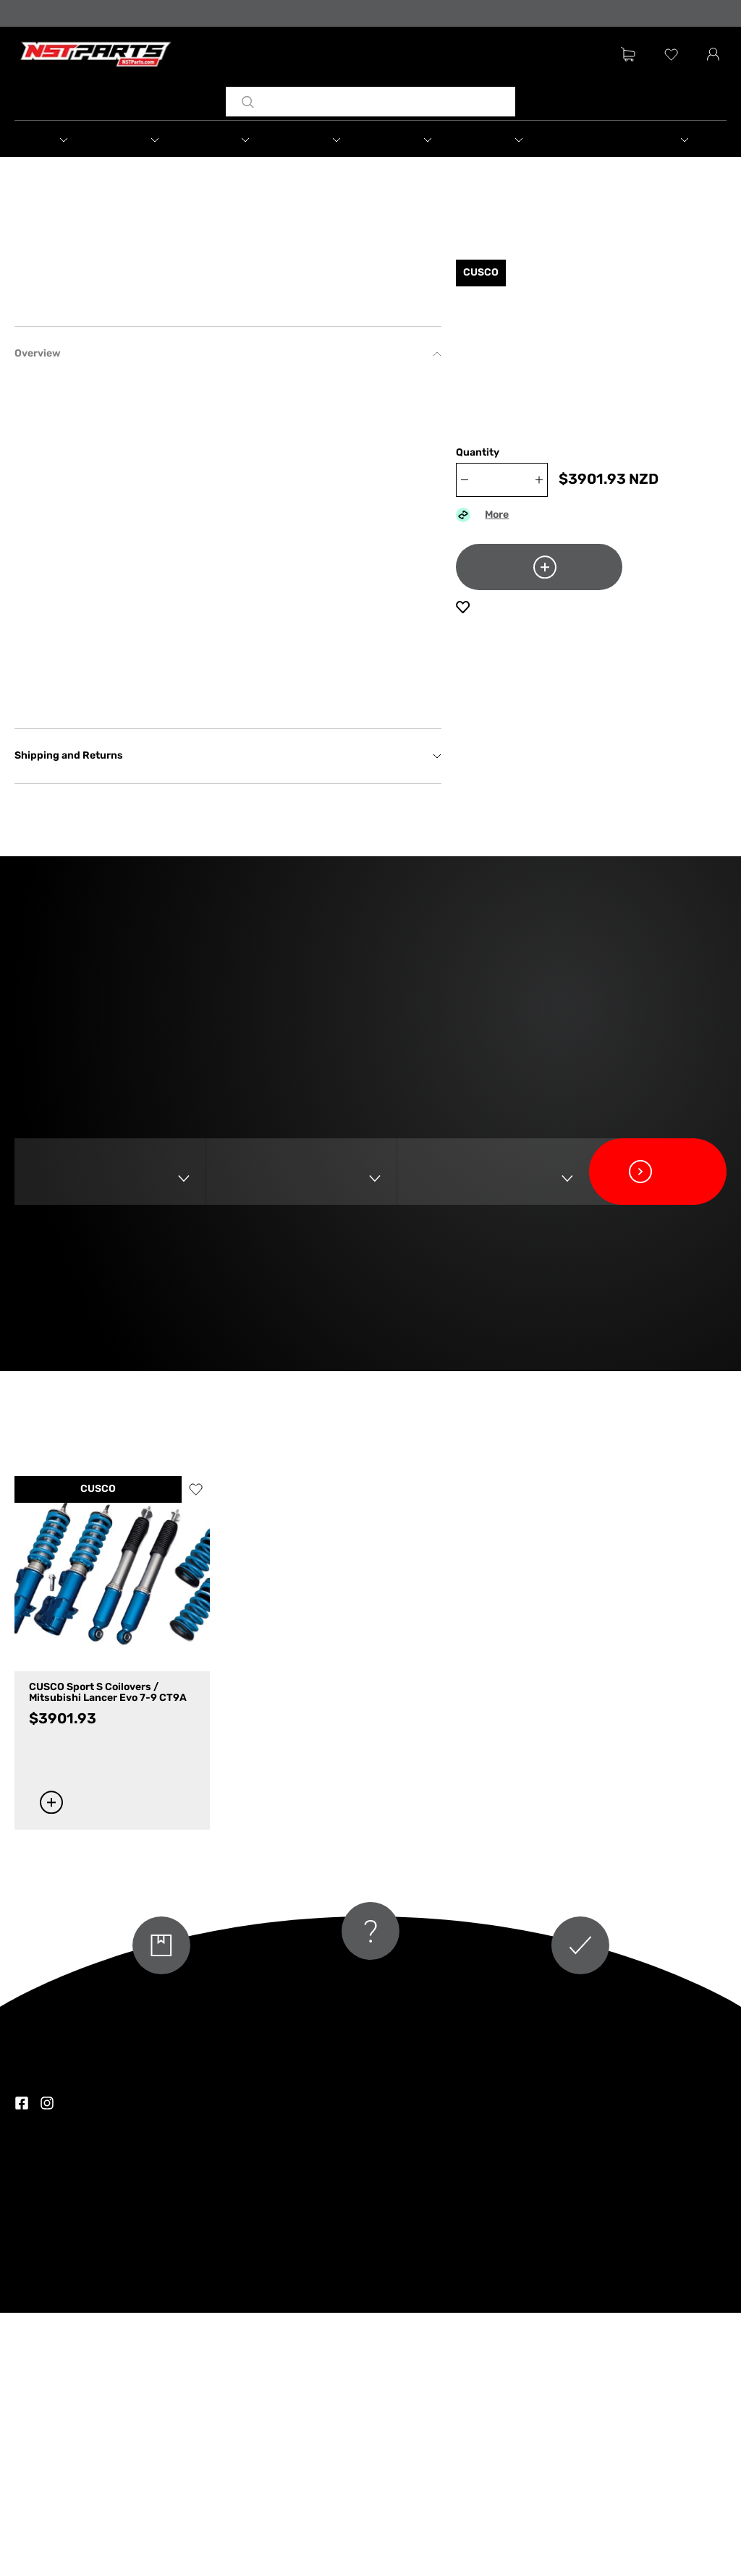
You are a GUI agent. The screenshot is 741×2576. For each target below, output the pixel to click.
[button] (79, 141)
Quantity (477, 466)
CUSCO (98, 1752)
